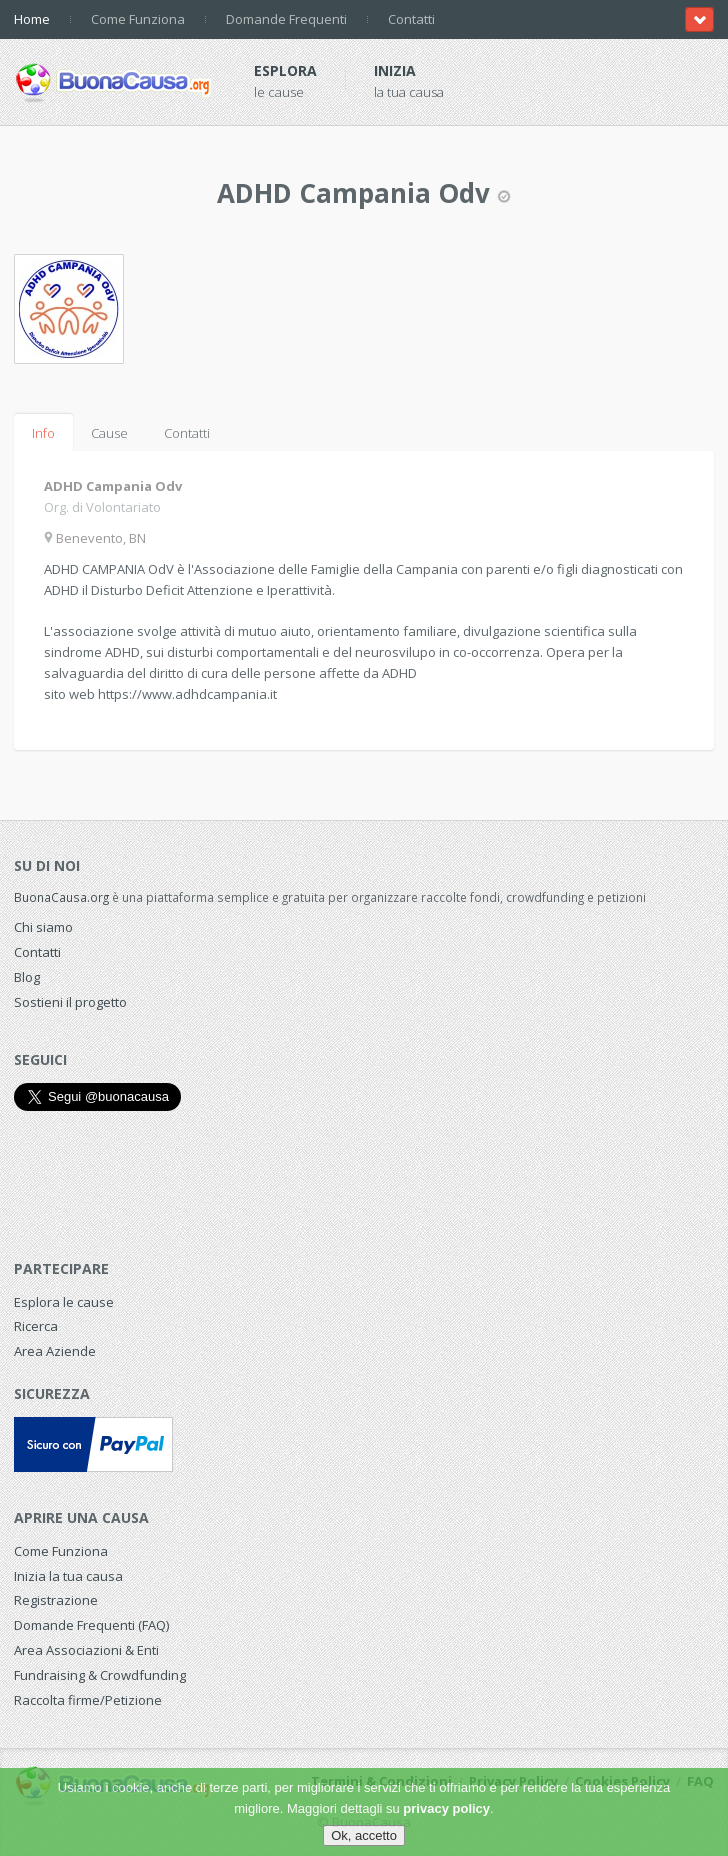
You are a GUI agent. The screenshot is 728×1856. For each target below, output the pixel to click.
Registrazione (56, 1600)
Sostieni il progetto (70, 1002)
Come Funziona (138, 19)
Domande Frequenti (286, 19)
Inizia (395, 70)
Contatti (411, 19)
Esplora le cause (64, 1302)
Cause (109, 433)
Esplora (285, 70)
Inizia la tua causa (68, 1576)
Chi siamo (43, 927)
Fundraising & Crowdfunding (100, 1675)
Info (43, 433)
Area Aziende (55, 1351)
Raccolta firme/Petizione (88, 1700)
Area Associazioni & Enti (86, 1650)
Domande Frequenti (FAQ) (91, 1625)
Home (32, 19)
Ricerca (36, 1326)
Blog (27, 977)
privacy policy (446, 1808)
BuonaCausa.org (61, 897)
